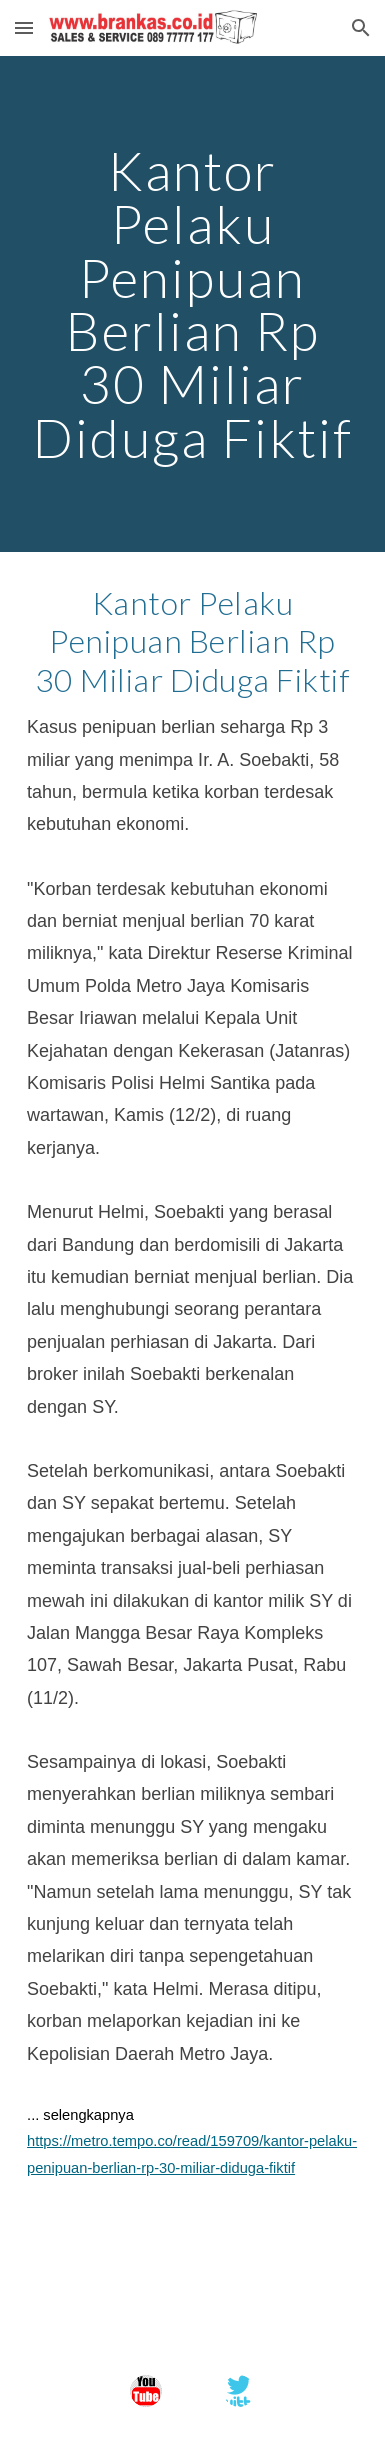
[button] (24, 27)
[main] (192, 304)
